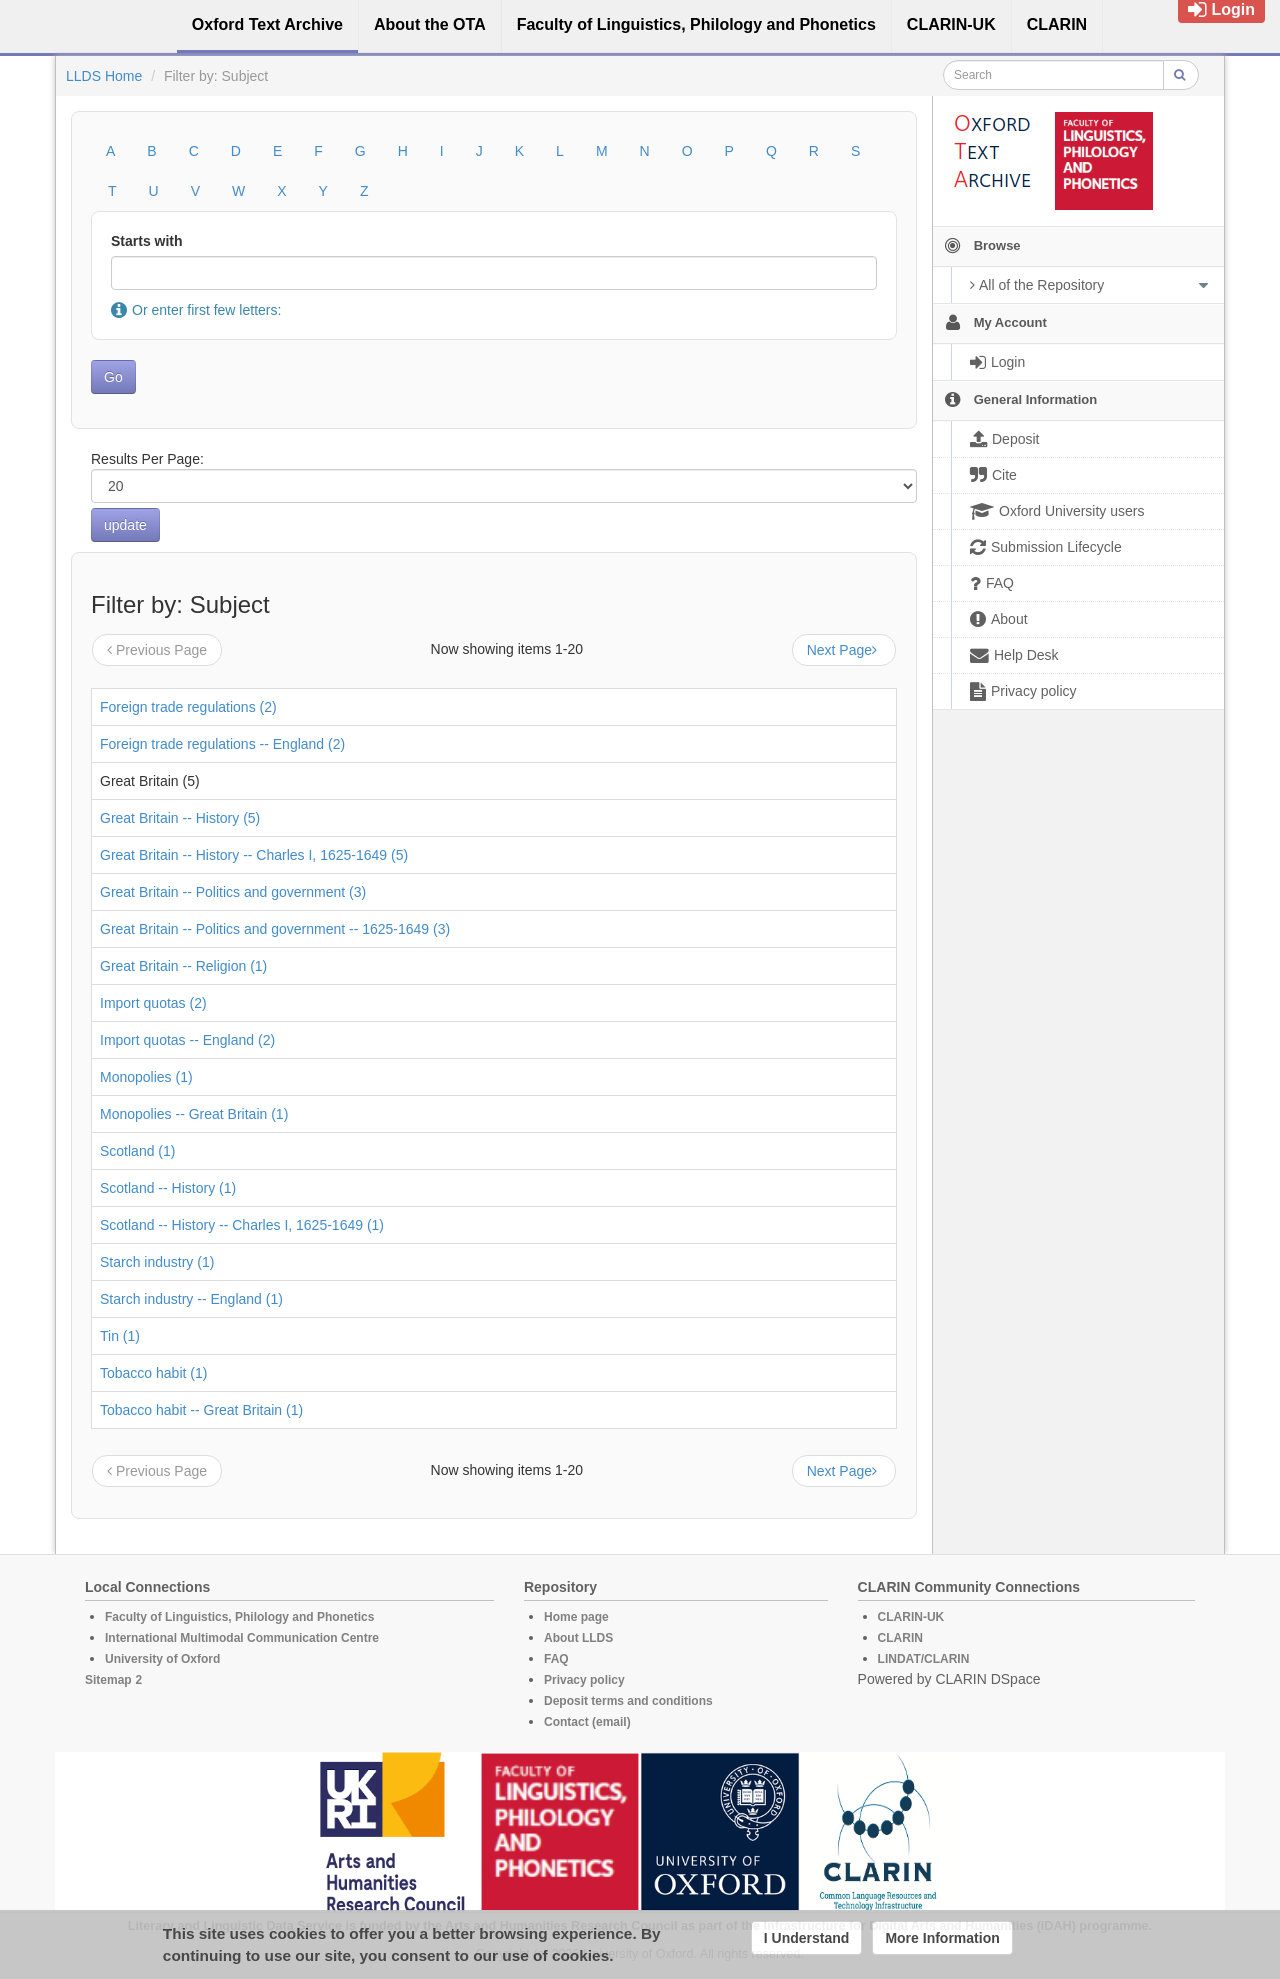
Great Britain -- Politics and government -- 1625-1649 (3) (275, 929)
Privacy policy (584, 1680)
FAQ (556, 1659)
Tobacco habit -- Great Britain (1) (201, 1410)
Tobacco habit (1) (153, 1373)
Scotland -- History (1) (168, 1188)
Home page (576, 1617)
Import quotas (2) (153, 1003)
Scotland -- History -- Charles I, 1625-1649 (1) (242, 1225)
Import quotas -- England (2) (187, 1040)
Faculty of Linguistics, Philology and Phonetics (239, 1617)
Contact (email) (587, 1722)
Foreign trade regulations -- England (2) (222, 744)
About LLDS (578, 1638)
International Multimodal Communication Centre (242, 1638)
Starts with (147, 241)
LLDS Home (104, 76)
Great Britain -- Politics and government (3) (233, 892)
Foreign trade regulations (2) (188, 707)
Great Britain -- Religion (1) (183, 966)
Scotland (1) (137, 1151)
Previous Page (157, 650)
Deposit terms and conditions (628, 1701)
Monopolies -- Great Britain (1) (194, 1114)
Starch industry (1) (157, 1262)
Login (1221, 9)
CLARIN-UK (911, 1617)
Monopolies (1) (146, 1077)
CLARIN (900, 1638)
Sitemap (108, 1680)
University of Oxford (162, 1659)
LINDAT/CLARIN (924, 1659)
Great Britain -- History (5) (180, 818)
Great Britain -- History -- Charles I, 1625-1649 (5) (254, 855)
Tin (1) (120, 1336)
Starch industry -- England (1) (191, 1299)
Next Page (844, 650)
